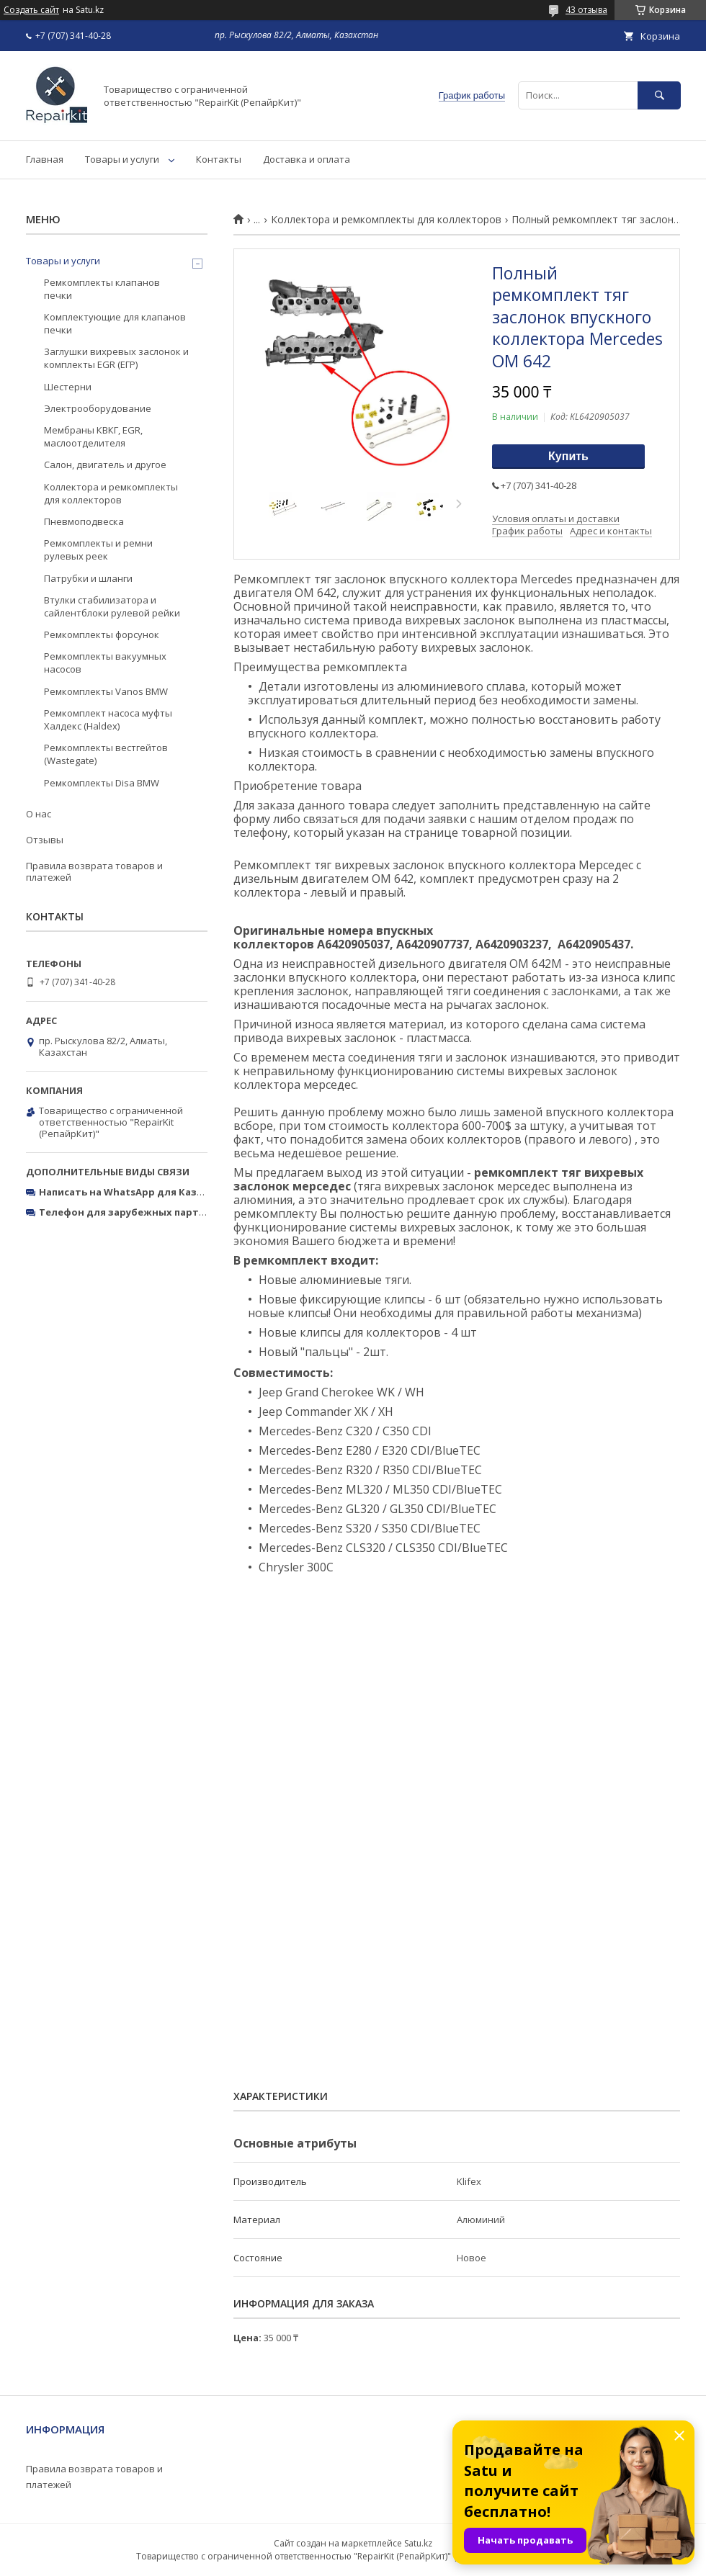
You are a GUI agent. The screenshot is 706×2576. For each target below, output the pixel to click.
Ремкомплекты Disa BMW (101, 782)
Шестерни (67, 386)
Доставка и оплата (306, 159)
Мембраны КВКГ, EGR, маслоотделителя (93, 436)
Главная (44, 159)
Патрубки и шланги (88, 578)
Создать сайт (31, 10)
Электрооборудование (97, 408)
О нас (38, 813)
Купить (568, 456)
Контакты (218, 159)
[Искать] (659, 95)
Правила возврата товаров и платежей (94, 871)
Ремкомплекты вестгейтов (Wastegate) (106, 754)
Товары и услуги (122, 159)
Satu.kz (418, 2543)
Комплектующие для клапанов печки (115, 323)
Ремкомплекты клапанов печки (102, 289)
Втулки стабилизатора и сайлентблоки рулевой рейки (112, 606)
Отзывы (44, 839)
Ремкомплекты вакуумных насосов (105, 663)
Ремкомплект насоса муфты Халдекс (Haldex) (108, 719)
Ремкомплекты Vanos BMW (106, 691)
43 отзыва (586, 10)
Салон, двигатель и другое (105, 464)
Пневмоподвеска (84, 521)
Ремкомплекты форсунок (101, 634)
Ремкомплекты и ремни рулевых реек (98, 549)
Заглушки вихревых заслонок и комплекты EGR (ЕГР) (116, 358)
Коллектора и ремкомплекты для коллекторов (386, 219)
